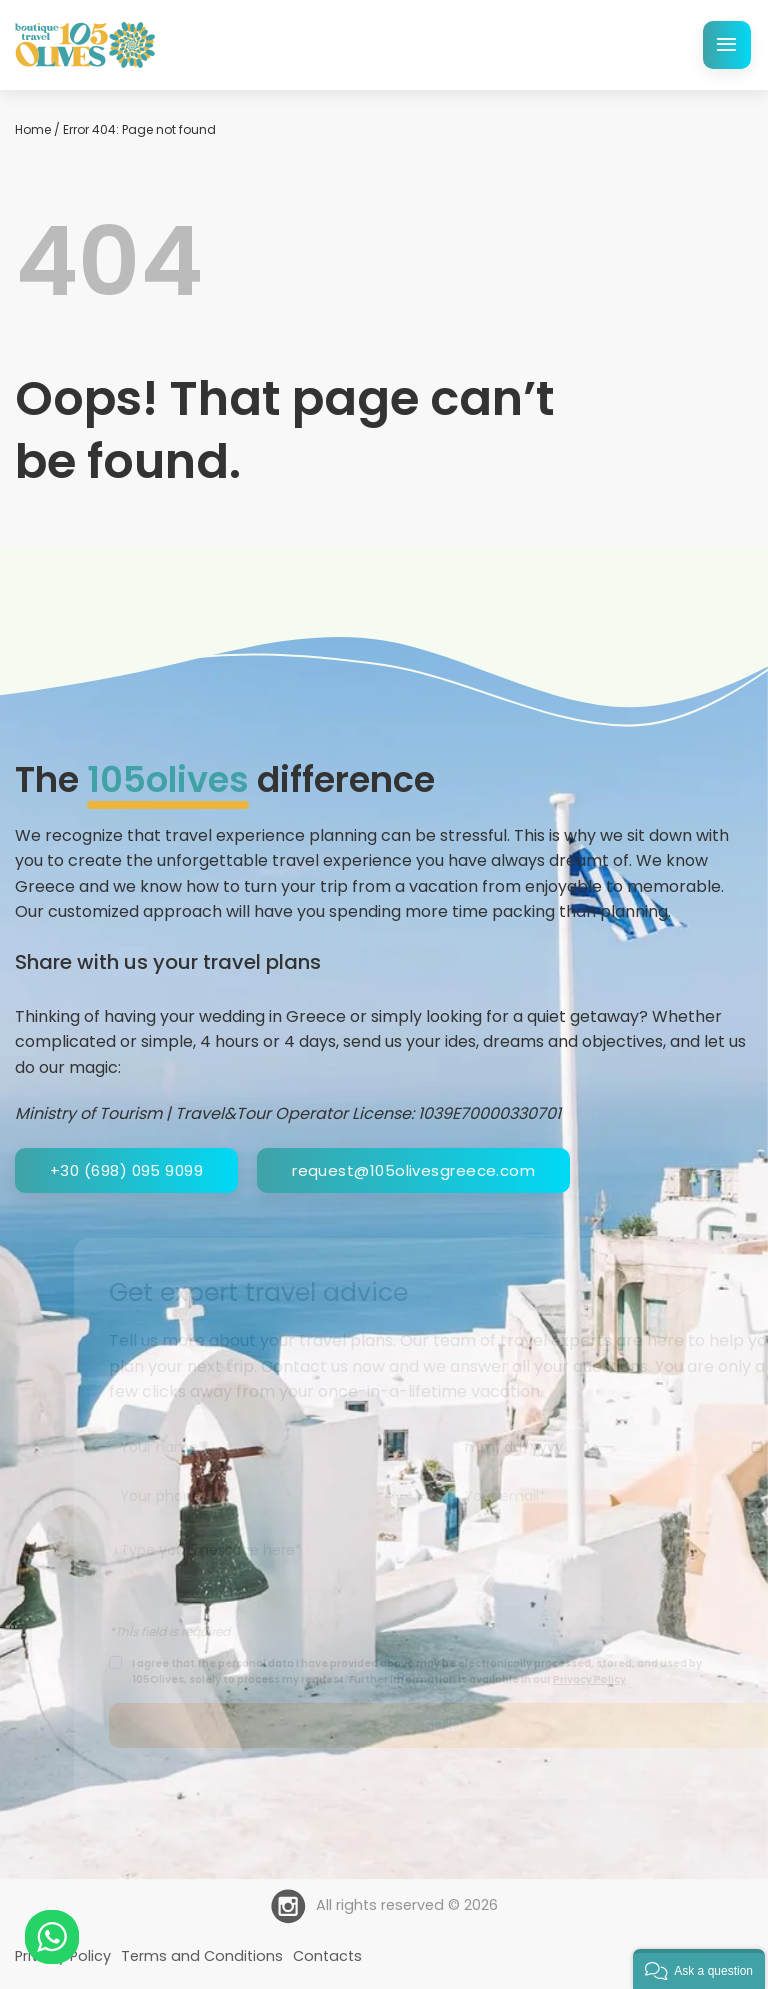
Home (33, 129)
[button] (699, 1969)
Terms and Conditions (202, 1956)
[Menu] (727, 45)
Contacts (327, 1956)
